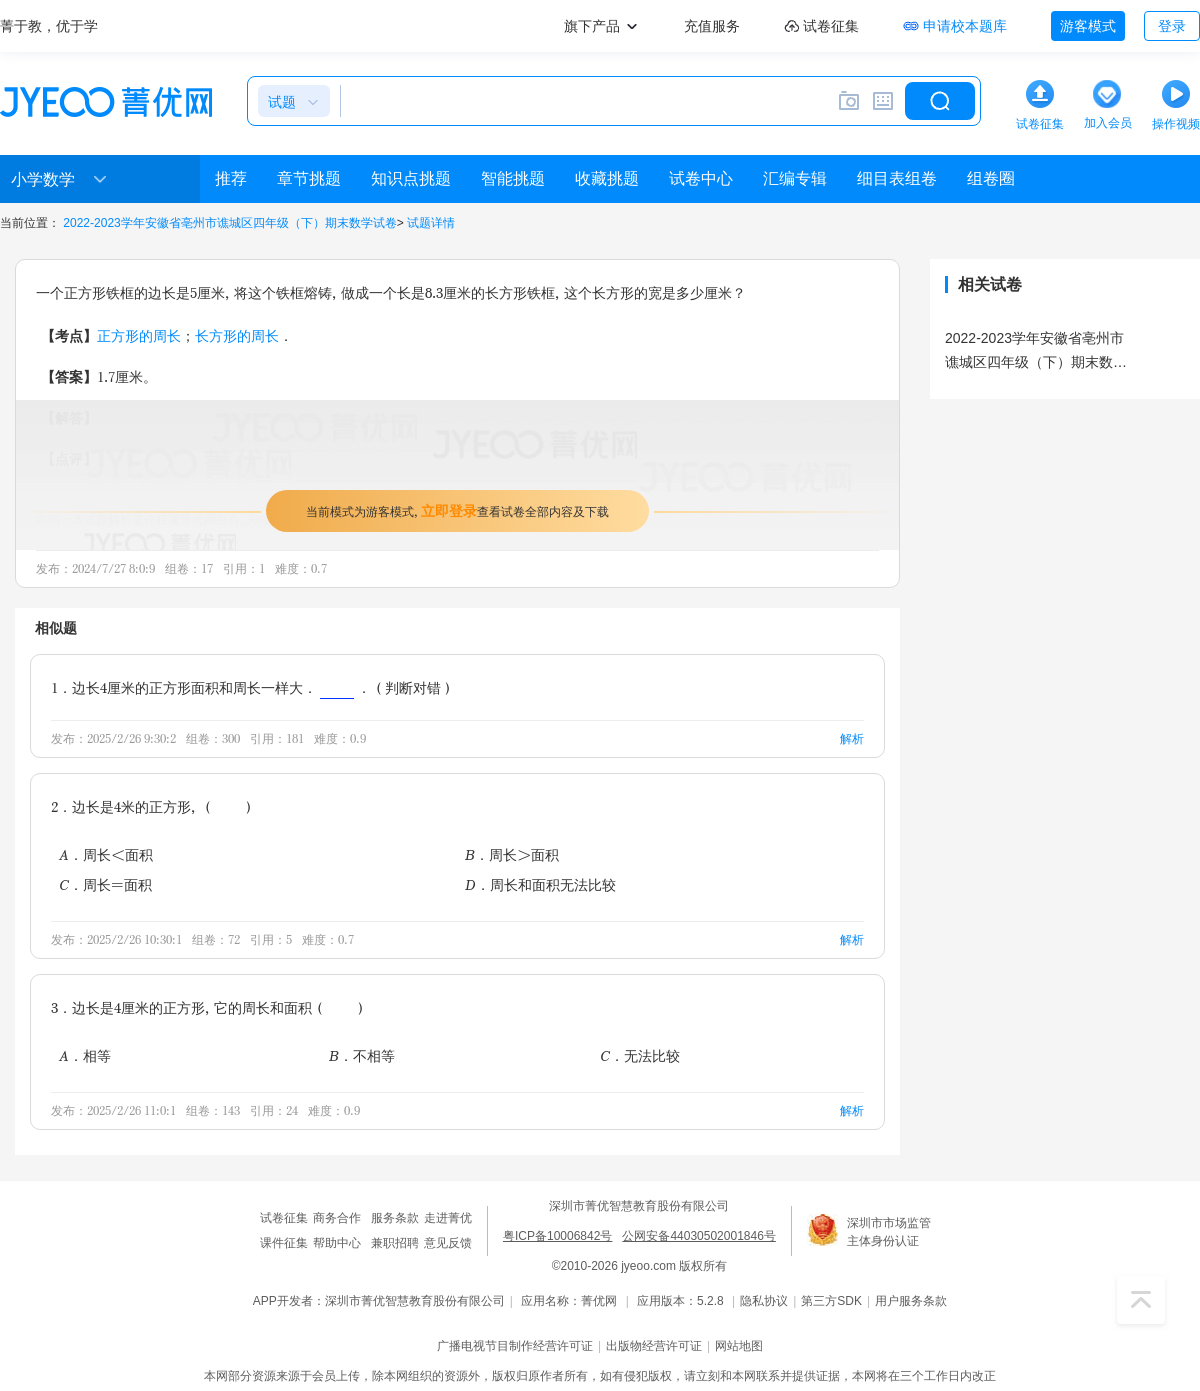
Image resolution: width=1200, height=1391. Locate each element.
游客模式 (1088, 26)
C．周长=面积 (105, 884)
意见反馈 (448, 1243)
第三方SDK (831, 1301)
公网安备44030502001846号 (698, 1236)
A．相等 (85, 1055)
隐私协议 (764, 1301)
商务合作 (337, 1218)
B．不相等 (362, 1055)
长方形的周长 (237, 335)
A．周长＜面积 (106, 854)
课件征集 (284, 1243)
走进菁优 (448, 1218)
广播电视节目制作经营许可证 (515, 1346)
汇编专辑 (795, 178)
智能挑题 (513, 178)
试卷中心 (701, 178)
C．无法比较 (640, 1055)
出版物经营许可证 (654, 1346)
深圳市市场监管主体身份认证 (889, 1232)
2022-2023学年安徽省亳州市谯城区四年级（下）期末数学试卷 (229, 223)
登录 (1172, 26)
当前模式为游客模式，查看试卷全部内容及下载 (457, 510)
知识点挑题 (411, 178)
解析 (852, 738)
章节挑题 (309, 178)
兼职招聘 (395, 1243)
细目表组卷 (897, 178)
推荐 (231, 178)
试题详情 (431, 223)
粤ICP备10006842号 (557, 1236)
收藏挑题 (607, 178)
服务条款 (395, 1218)
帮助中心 (337, 1243)
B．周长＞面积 (512, 854)
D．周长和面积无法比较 (540, 884)
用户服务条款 (911, 1301)
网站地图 (739, 1346)
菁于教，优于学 (49, 26)
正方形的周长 (139, 335)
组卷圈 (991, 178)
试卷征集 (284, 1218)
